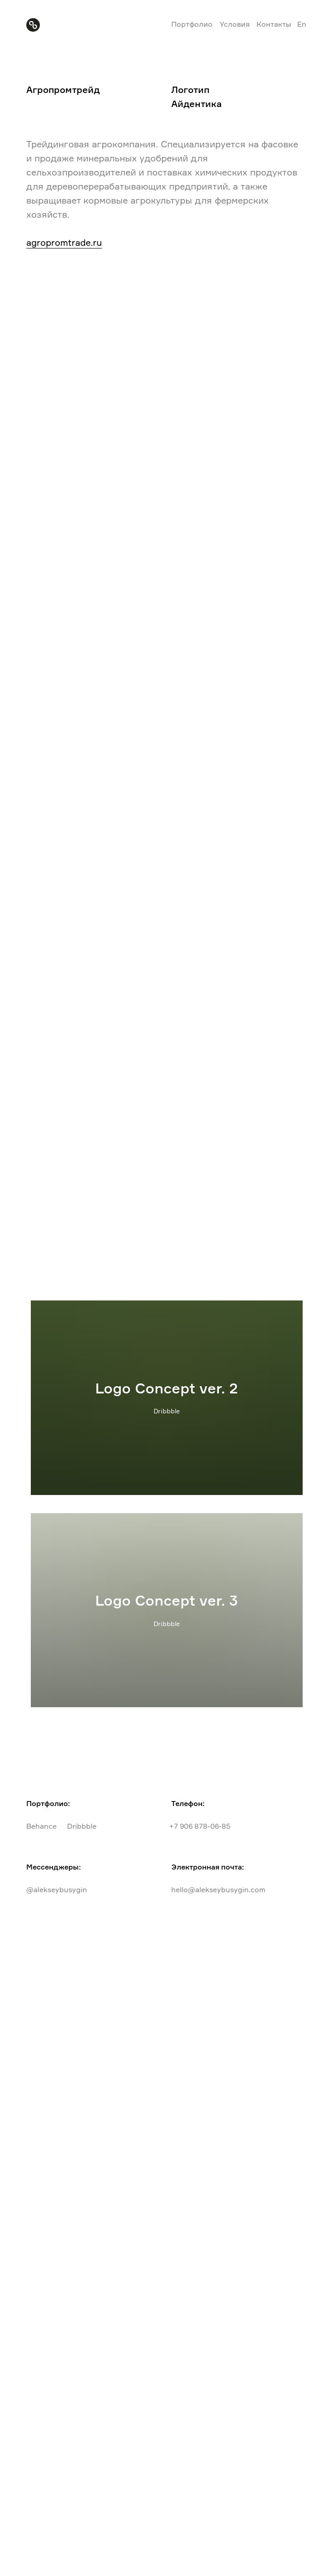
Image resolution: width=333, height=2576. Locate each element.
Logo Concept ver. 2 (166, 1388)
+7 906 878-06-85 (200, 1826)
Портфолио (191, 24)
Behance (41, 1826)
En (301, 24)
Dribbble (82, 1826)
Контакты (273, 24)
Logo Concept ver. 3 (166, 1600)
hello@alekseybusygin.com (218, 1889)
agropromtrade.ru (64, 242)
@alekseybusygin (56, 1889)
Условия (235, 24)
